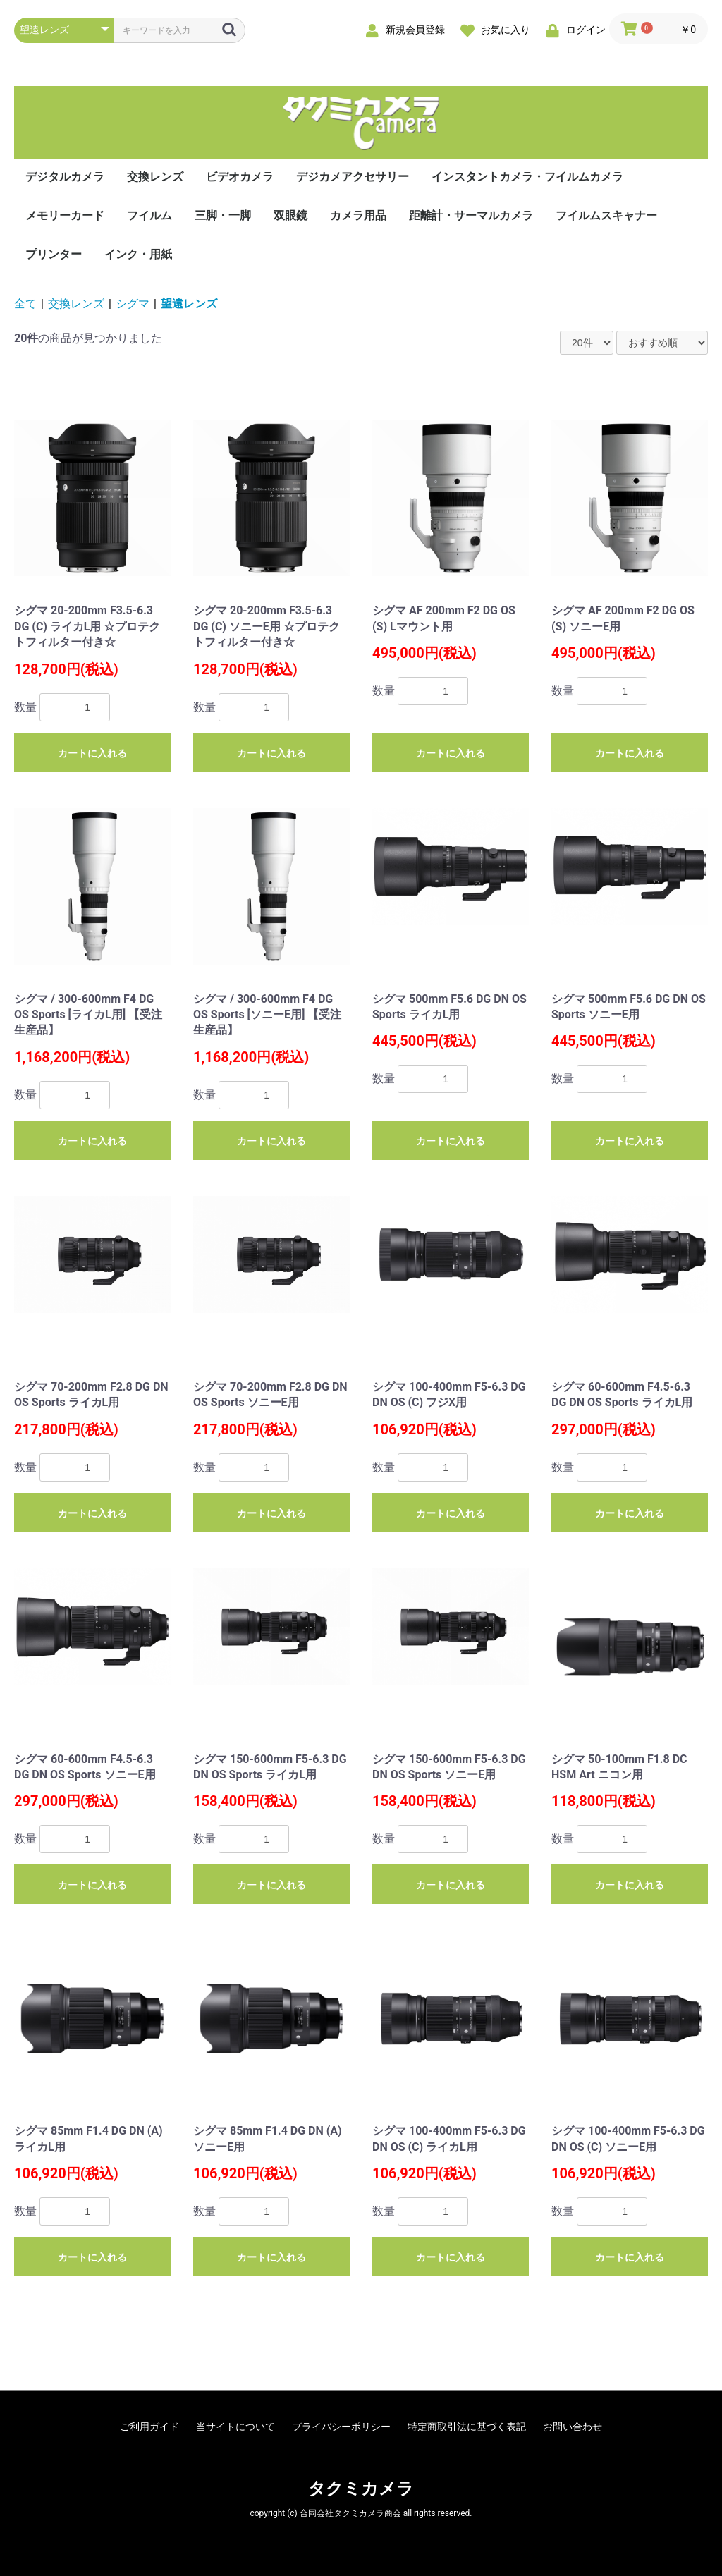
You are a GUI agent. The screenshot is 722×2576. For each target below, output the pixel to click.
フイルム (149, 215)
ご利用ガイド (149, 2426)
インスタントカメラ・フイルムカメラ (527, 176)
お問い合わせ (572, 2426)
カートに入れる (92, 753)
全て (25, 303)
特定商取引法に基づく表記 (467, 2426)
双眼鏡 (290, 215)
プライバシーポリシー (341, 2426)
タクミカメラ (361, 2488)
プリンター (53, 254)
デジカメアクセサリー (352, 176)
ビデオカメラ (240, 176)
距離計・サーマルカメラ (471, 215)
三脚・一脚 (223, 215)
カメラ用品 (358, 215)
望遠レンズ (189, 303)
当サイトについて (235, 2426)
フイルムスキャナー (606, 215)
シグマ (132, 303)
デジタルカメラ (64, 176)
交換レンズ (155, 176)
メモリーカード (64, 215)
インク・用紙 (138, 254)
